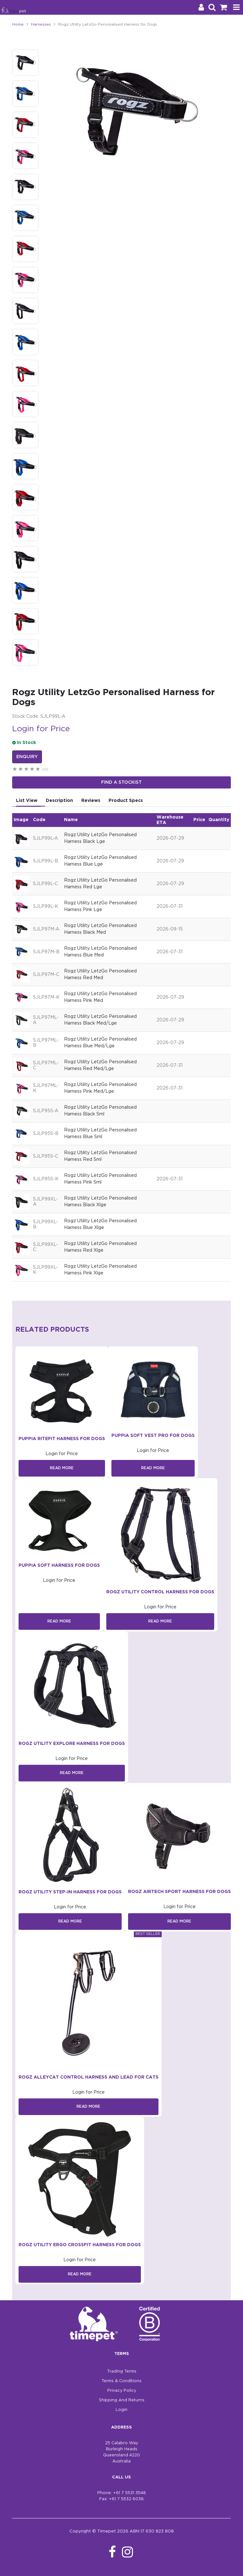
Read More (62, 1468)
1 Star (15, 769)
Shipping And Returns (121, 2400)
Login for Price (41, 729)
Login (121, 2410)
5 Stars (38, 769)
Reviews (90, 801)
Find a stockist (121, 782)
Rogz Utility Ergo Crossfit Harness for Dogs (80, 2245)
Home (18, 24)
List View (26, 801)
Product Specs (126, 801)
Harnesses (41, 24)
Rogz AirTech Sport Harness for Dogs (179, 1892)
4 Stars (32, 769)
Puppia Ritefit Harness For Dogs (62, 1439)
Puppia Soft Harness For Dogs (59, 1565)
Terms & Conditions (121, 2381)
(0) (45, 769)
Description (59, 801)
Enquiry (27, 757)
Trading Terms (121, 2371)
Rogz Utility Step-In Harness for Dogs (70, 1892)
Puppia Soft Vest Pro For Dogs (153, 1436)
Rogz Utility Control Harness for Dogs (160, 1592)
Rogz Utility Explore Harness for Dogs (72, 1744)
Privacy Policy (121, 2390)
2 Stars (21, 769)
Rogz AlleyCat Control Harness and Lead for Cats (88, 2077)
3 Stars (26, 769)
